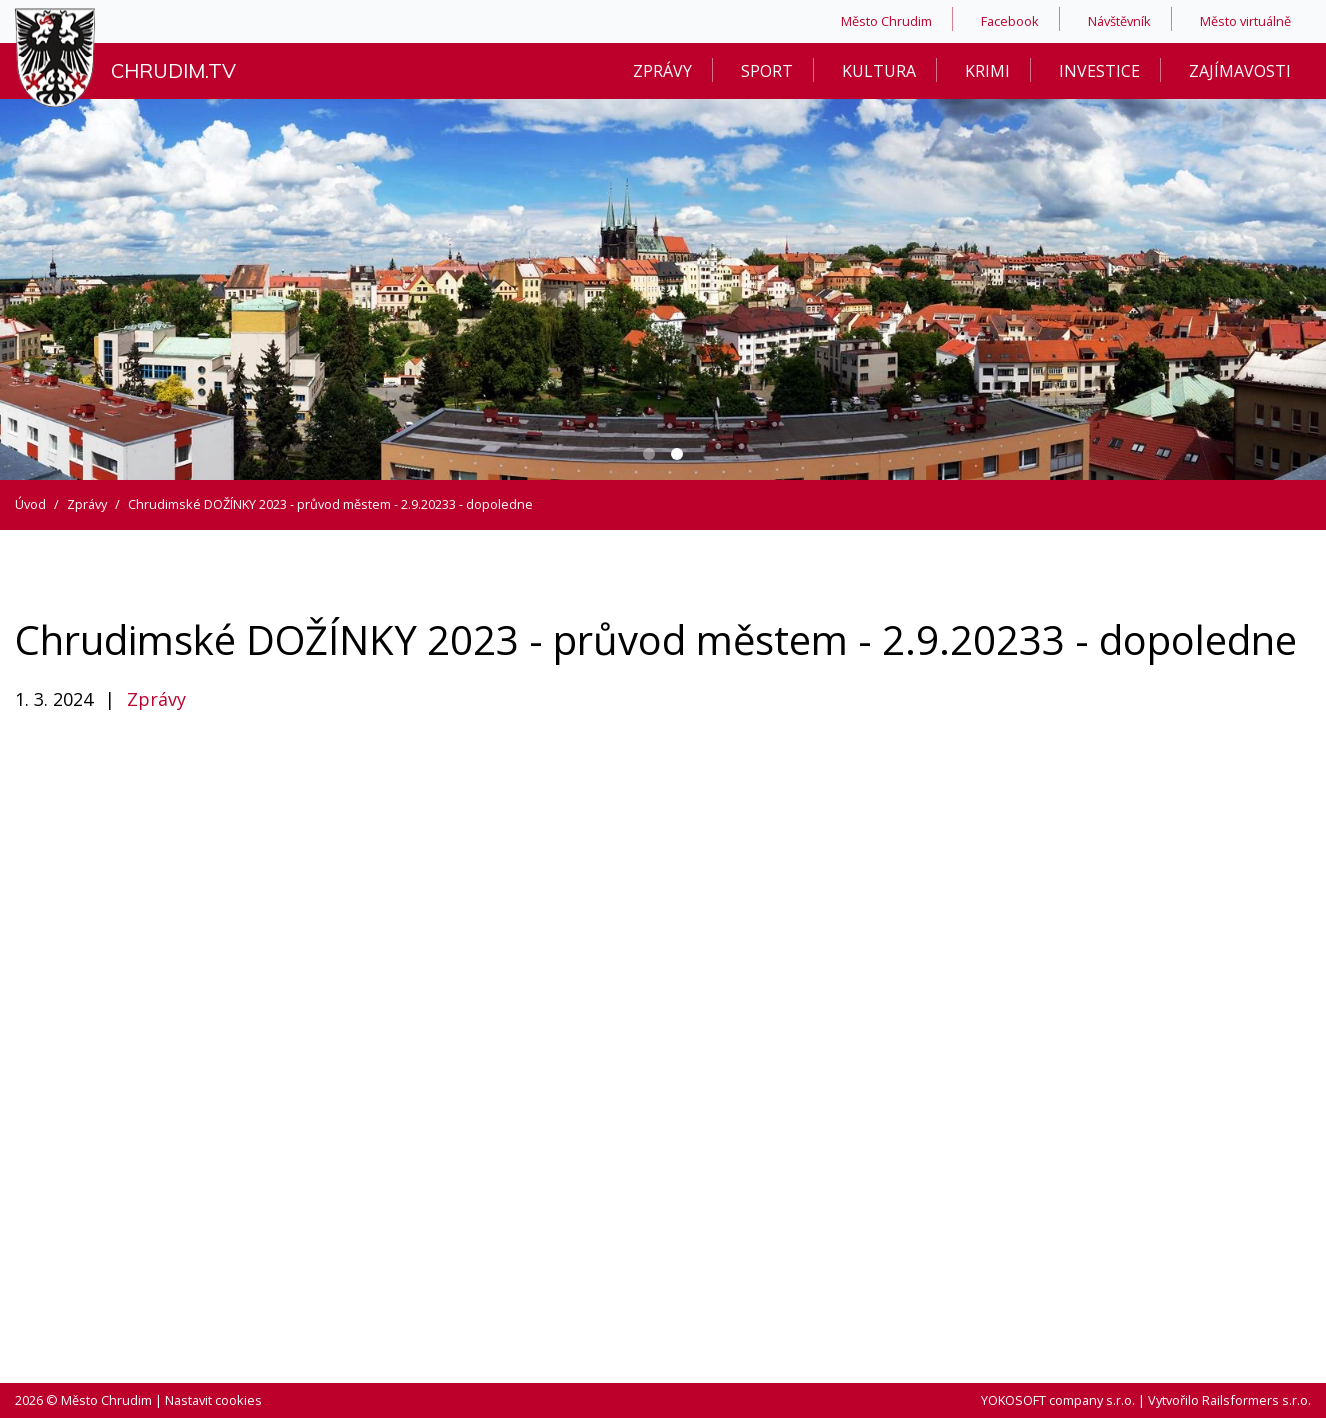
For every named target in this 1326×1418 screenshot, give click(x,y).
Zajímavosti (1240, 71)
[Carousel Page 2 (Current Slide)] (677, 454)
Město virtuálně (1245, 21)
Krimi (987, 71)
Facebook (1010, 21)
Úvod (30, 504)
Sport (767, 71)
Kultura (879, 71)
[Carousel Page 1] (649, 454)
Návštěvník (1119, 21)
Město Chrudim (886, 21)
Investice (1099, 71)
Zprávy (662, 71)
